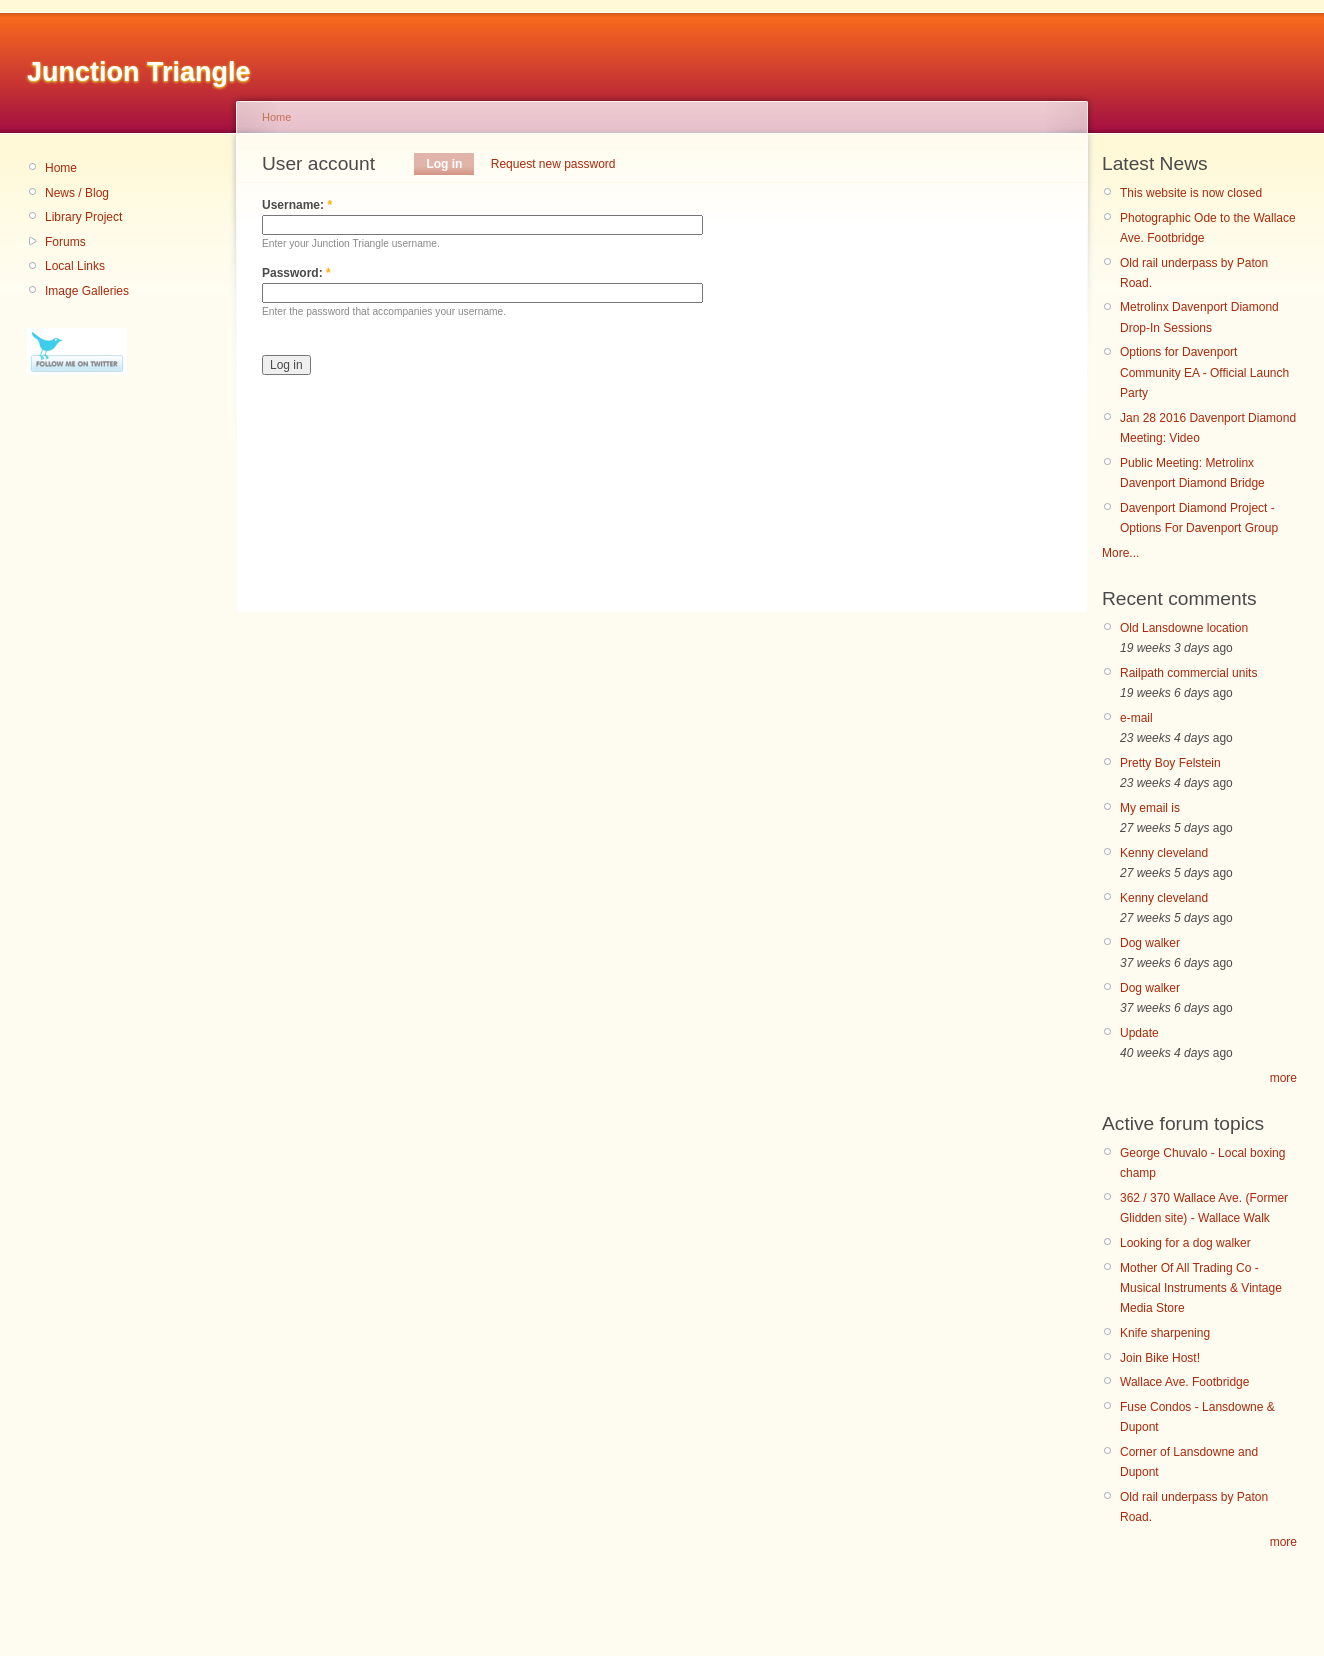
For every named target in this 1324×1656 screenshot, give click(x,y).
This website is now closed (1191, 193)
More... (1120, 553)
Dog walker (1150, 943)
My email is (1150, 808)
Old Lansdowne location (1184, 628)
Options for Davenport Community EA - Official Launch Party (1204, 372)
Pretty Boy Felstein (1170, 763)
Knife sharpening (1165, 1333)
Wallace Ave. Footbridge (1184, 1382)
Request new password (553, 164)
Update (1139, 1033)
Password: (296, 273)
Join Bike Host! (1160, 1358)
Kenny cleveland (1164, 853)
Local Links (75, 266)
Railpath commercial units (1188, 673)
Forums (65, 242)
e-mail (1136, 718)
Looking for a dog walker (1185, 1243)
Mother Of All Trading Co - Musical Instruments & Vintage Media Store (1201, 1288)
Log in (444, 164)
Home (61, 168)
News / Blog (77, 193)
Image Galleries (87, 291)
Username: (297, 205)
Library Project (83, 217)
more (1283, 1078)
